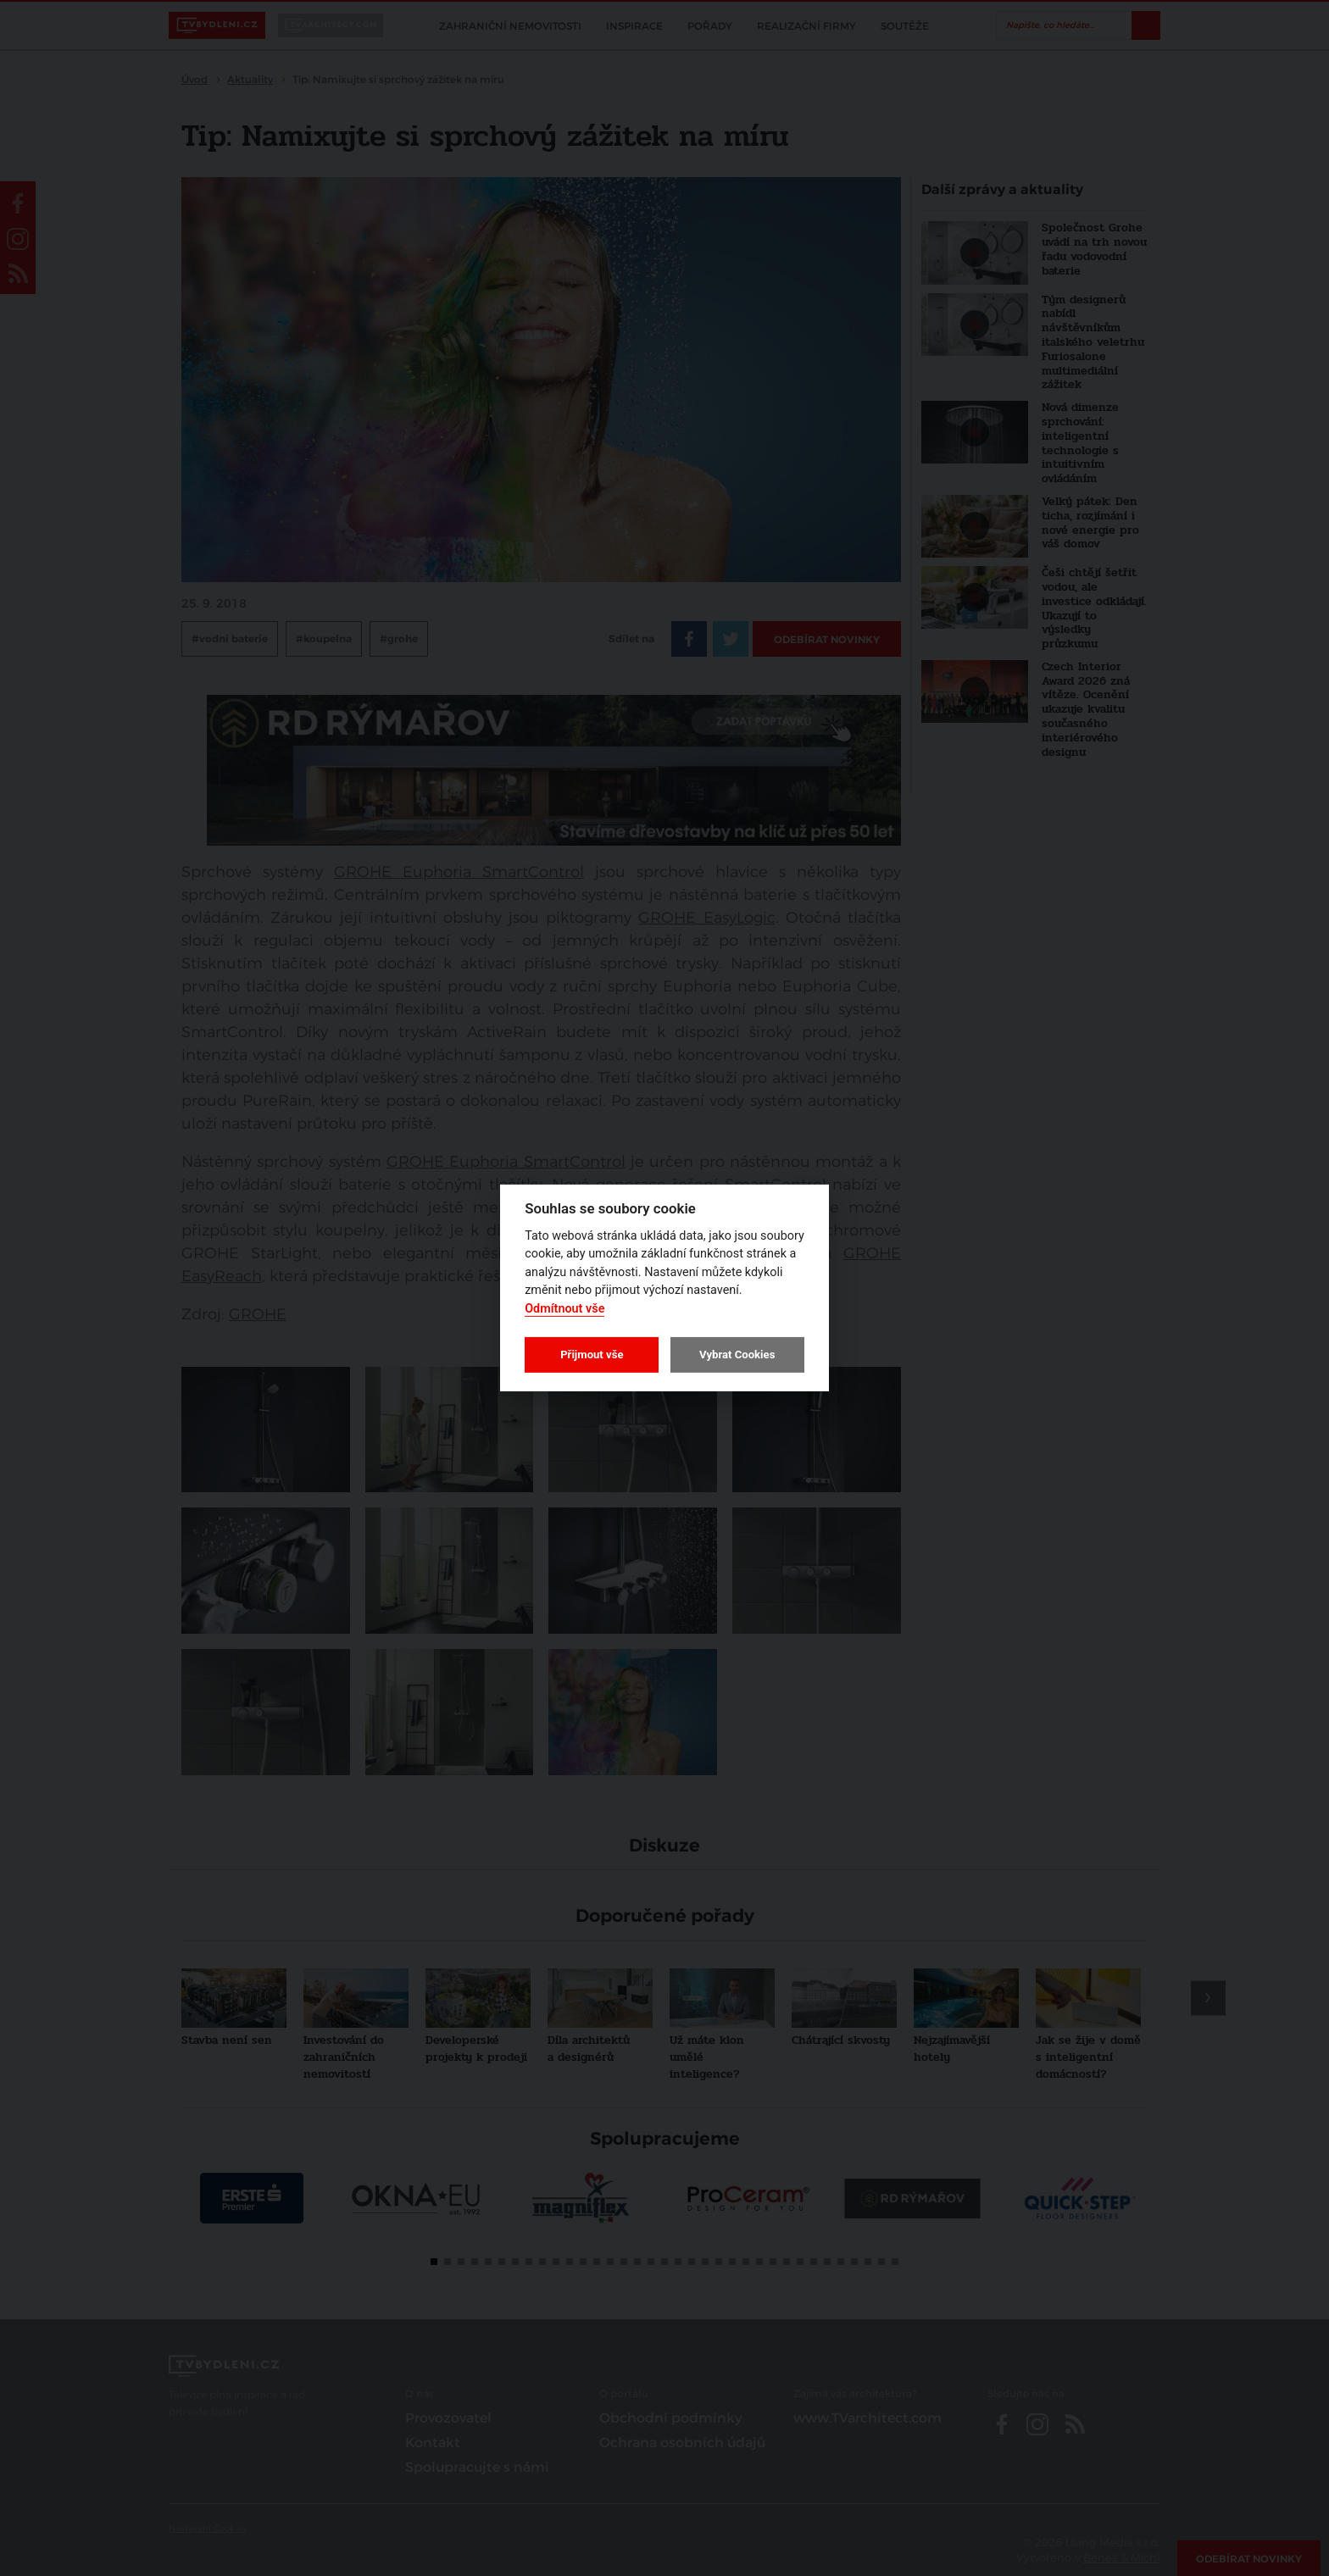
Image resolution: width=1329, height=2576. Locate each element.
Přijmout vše (591, 1354)
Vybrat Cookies (737, 1354)
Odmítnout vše (564, 1309)
